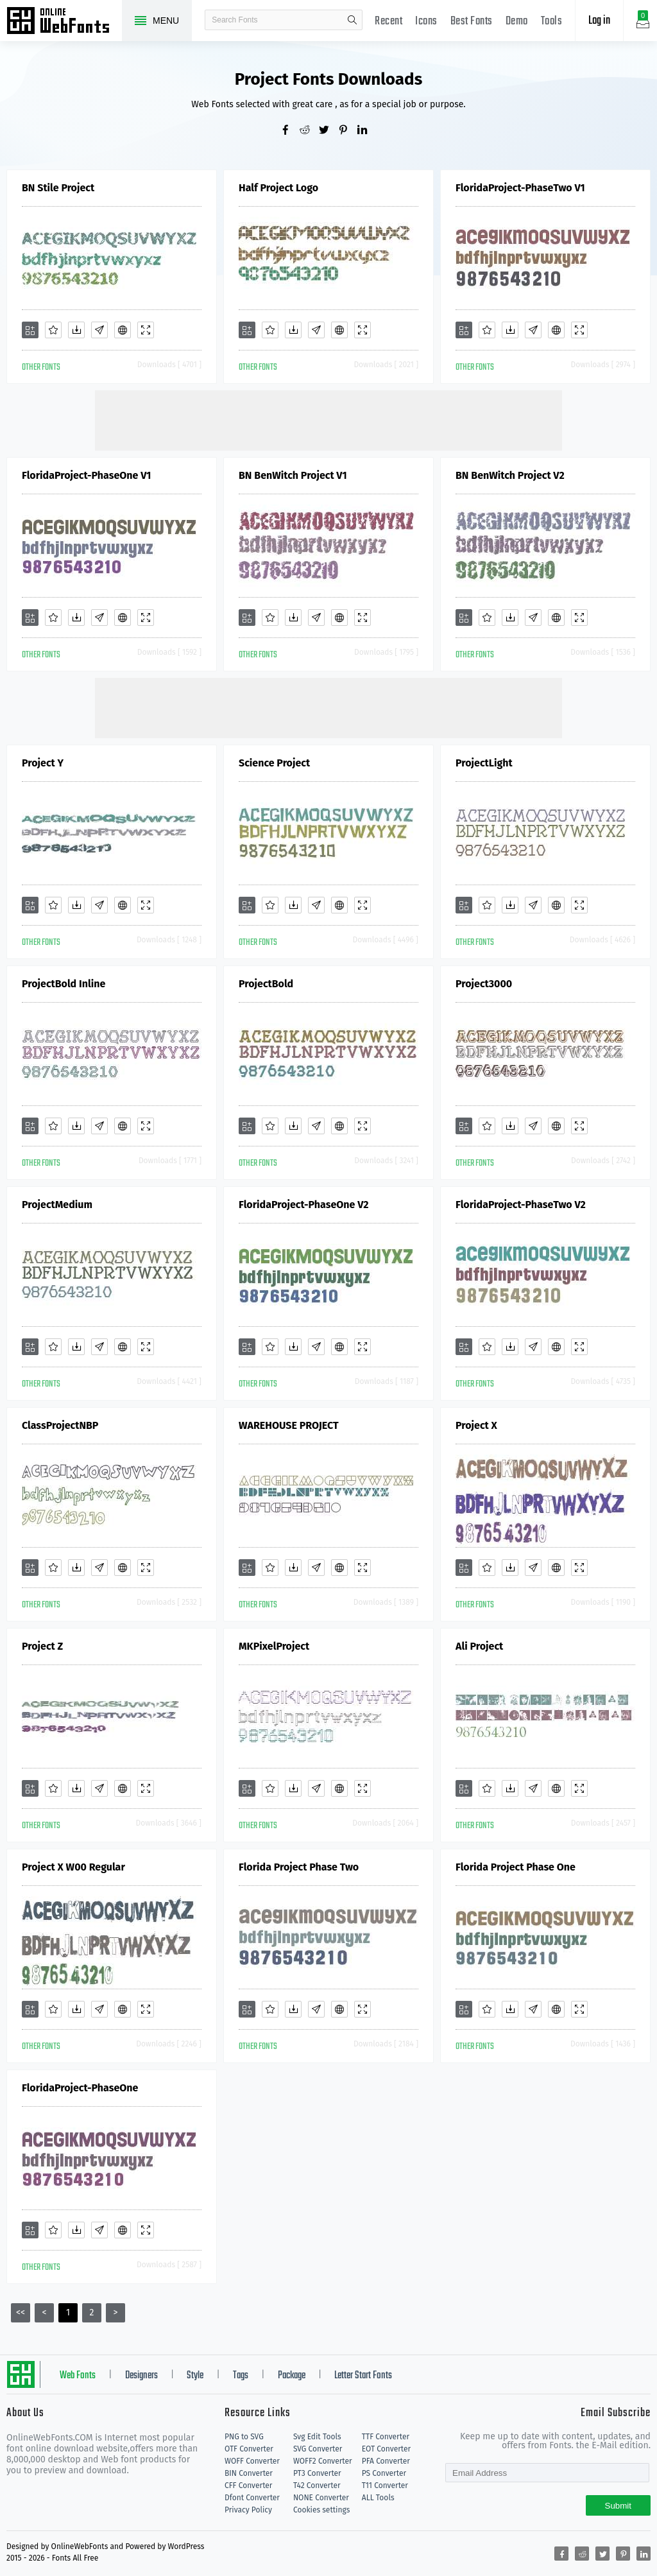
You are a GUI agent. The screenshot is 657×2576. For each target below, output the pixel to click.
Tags (240, 2375)
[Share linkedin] (367, 131)
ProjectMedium (57, 1204)
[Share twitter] (328, 131)
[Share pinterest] (347, 131)
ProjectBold (266, 984)
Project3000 (484, 984)
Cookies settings (321, 2509)
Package (291, 2375)
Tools (552, 21)
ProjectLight (484, 763)
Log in (599, 21)
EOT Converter (386, 2448)
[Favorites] (53, 330)
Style (195, 2375)
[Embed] (122, 330)
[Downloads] (76, 330)
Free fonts (64, 21)
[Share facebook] (290, 131)
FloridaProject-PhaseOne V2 (304, 1204)
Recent (388, 21)
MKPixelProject (274, 1646)
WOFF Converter (252, 2461)
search (352, 20)
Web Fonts (78, 2375)
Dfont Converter (252, 2497)
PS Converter (384, 2473)
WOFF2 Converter (322, 2461)
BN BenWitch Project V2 (510, 475)
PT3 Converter (317, 2473)
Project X (476, 1425)
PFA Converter (386, 2461)
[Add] (30, 330)
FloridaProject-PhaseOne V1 (86, 475)
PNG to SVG (244, 2436)
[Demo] (145, 330)
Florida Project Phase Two (299, 1867)
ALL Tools (378, 2497)
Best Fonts (471, 21)
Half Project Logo (278, 188)
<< (20, 2312)
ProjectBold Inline (63, 984)
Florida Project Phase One (516, 1867)
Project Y (43, 763)
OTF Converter (249, 2448)
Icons (426, 21)
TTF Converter (385, 2436)
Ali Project (479, 1646)
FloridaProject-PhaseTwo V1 (520, 188)
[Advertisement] (328, 419)
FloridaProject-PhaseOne (80, 2088)
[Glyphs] (99, 330)
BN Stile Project (58, 188)
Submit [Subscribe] (618, 2506)
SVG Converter (317, 2448)
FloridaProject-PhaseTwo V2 (521, 1204)
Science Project (274, 763)
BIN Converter (249, 2473)
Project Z (42, 1646)
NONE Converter (321, 2497)
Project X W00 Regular (73, 1867)
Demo (517, 21)
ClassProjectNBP (60, 1425)
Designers (141, 2375)
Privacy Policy (248, 2509)
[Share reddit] (309, 131)
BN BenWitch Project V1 (293, 475)
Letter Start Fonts (363, 2375)
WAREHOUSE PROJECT (289, 1425)
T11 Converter (385, 2485)
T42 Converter (317, 2485)
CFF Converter (248, 2485)
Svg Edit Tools (317, 2436)
